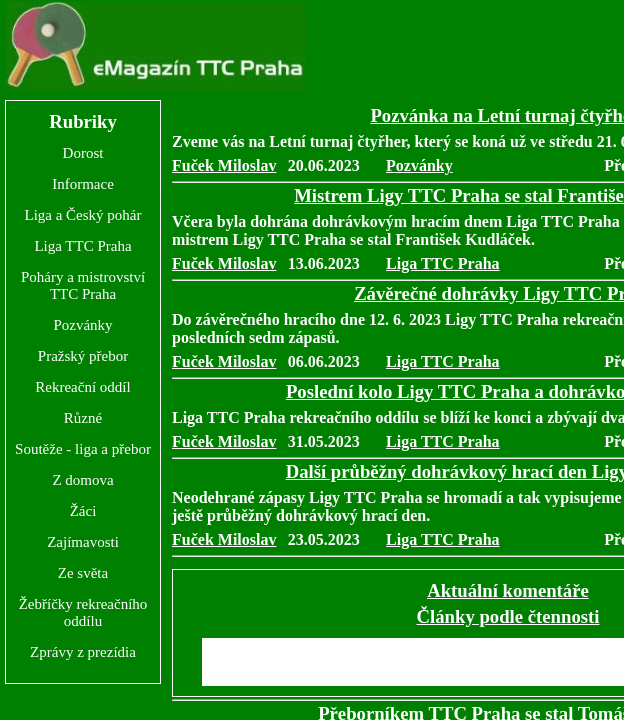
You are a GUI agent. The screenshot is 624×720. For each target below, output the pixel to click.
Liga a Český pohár (82, 215)
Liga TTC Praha (82, 246)
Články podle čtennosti (508, 616)
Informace (83, 184)
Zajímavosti (83, 542)
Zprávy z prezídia (83, 652)
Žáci (83, 511)
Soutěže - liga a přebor (83, 449)
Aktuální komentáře (508, 590)
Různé (83, 418)
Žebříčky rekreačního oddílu (83, 612)
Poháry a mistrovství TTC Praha (83, 285)
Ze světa (83, 573)
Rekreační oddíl (82, 387)
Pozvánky (82, 325)
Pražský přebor (83, 356)
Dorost (83, 153)
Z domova (82, 480)
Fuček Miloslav (224, 165)
